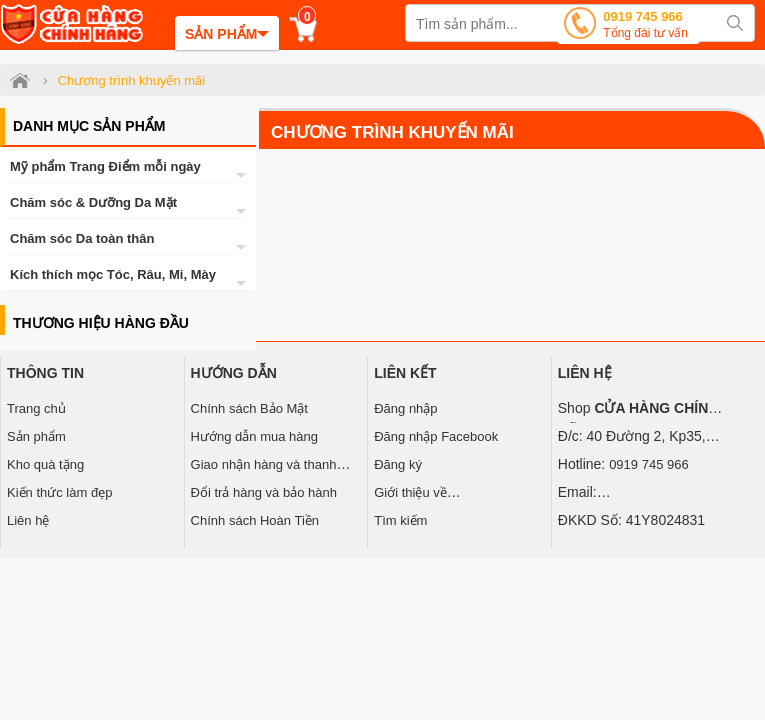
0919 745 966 (645, 26)
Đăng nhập (405, 408)
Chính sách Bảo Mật (249, 408)
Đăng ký (398, 464)
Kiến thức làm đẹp (59, 492)
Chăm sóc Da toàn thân (82, 238)
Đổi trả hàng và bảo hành (264, 492)
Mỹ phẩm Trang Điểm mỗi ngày (105, 166)
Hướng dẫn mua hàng (254, 436)
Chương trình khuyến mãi (392, 132)
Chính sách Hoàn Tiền (255, 520)
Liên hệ (28, 520)
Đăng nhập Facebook (436, 436)
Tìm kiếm (400, 520)
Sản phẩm (36, 436)
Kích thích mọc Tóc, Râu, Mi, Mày (113, 274)
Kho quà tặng (45, 464)
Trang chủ (36, 408)
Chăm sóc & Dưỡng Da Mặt (93, 202)
